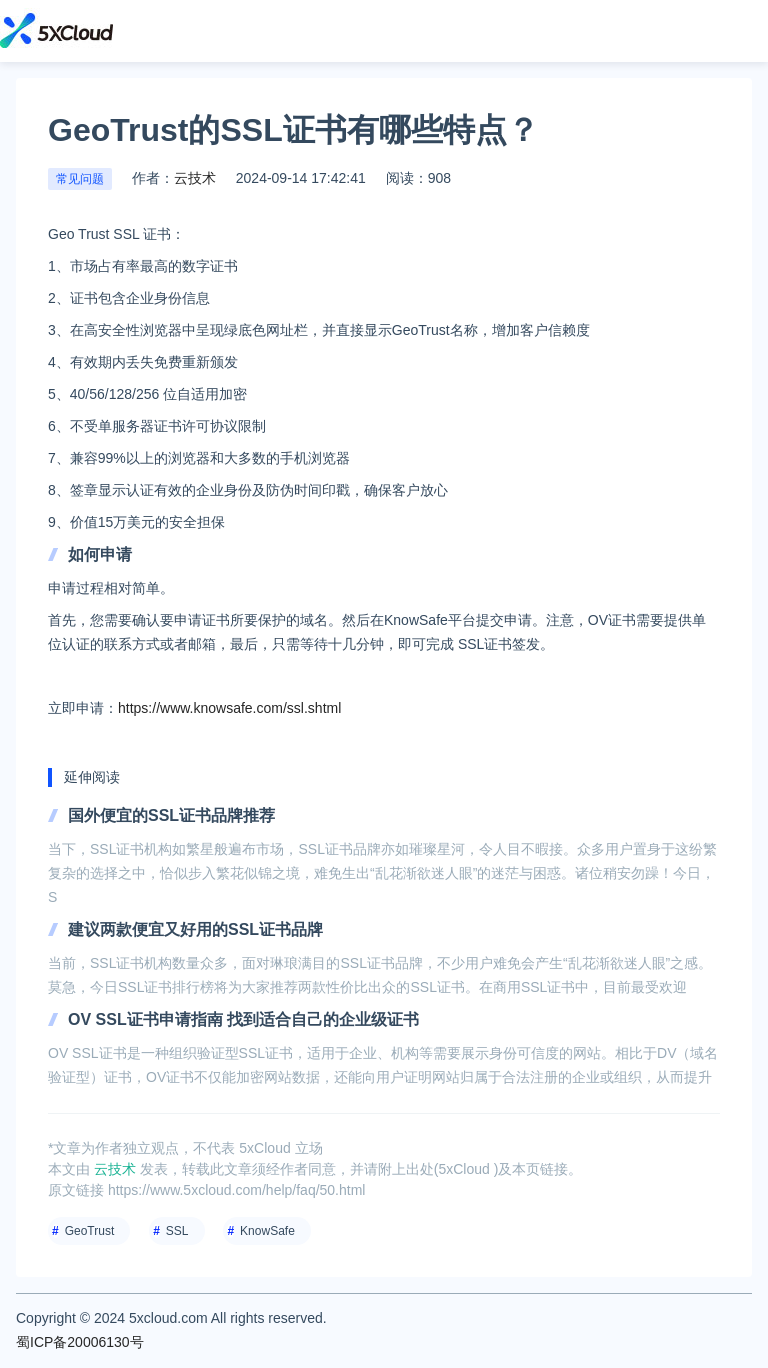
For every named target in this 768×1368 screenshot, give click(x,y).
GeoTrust (90, 1231)
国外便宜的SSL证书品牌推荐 (171, 815)
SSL (177, 1231)
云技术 (195, 178)
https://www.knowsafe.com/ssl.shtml (229, 708)
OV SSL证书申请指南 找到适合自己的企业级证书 (243, 1019)
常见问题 (80, 179)
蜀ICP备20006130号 (80, 1342)
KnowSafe (267, 1231)
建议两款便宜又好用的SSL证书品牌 (195, 929)
